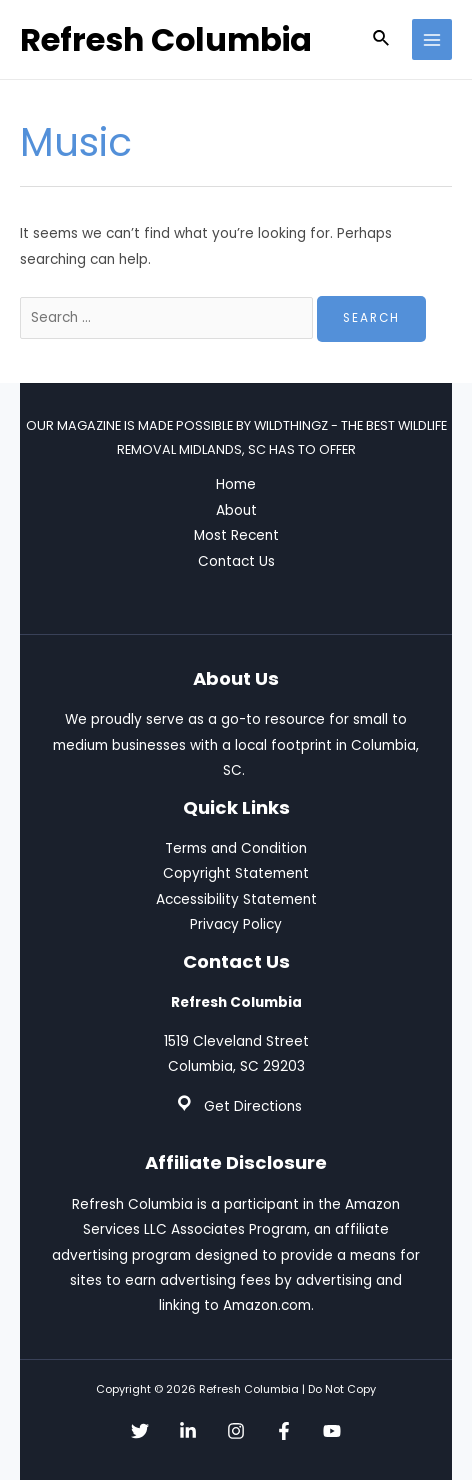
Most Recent (236, 535)
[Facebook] (284, 1431)
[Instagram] (236, 1431)
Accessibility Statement (236, 899)
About (236, 510)
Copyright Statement (236, 873)
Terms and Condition (236, 848)
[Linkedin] (188, 1431)
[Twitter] (140, 1431)
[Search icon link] (382, 40)
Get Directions (253, 1106)
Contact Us (236, 561)
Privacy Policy (236, 924)
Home (236, 484)
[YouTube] (332, 1431)
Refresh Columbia (166, 39)
